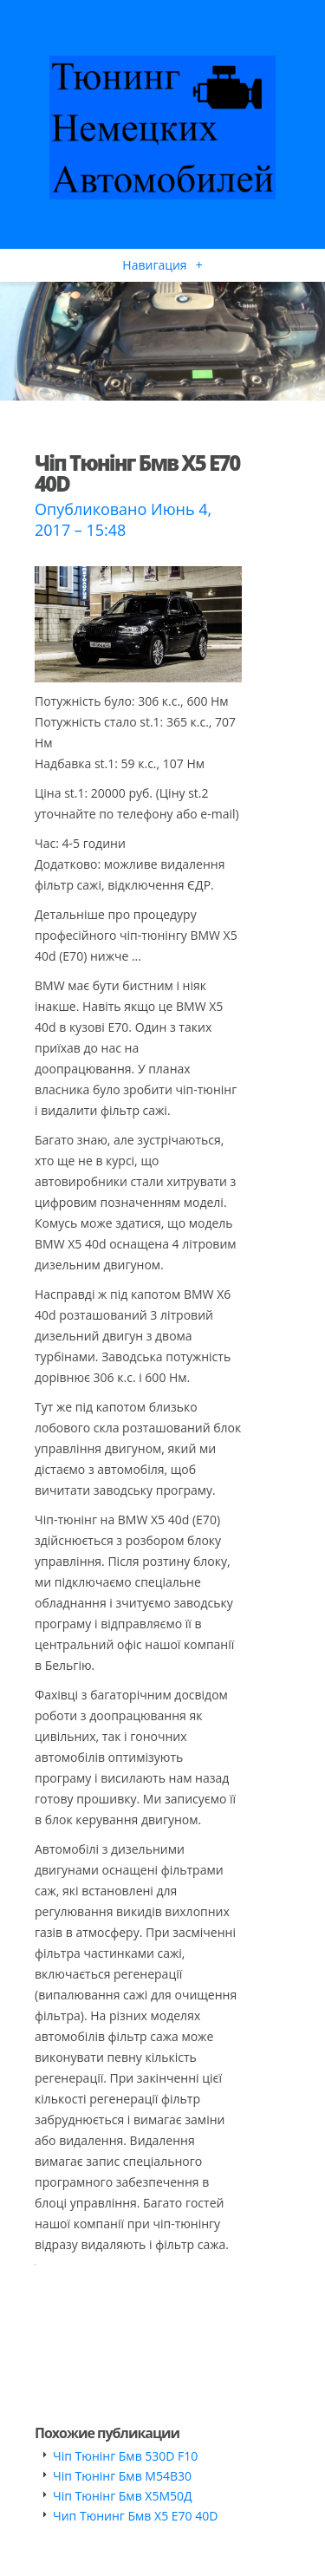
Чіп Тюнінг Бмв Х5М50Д (122, 2496)
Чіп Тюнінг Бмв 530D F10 (125, 2456)
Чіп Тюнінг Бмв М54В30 (122, 2476)
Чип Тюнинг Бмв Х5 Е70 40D (135, 2516)
